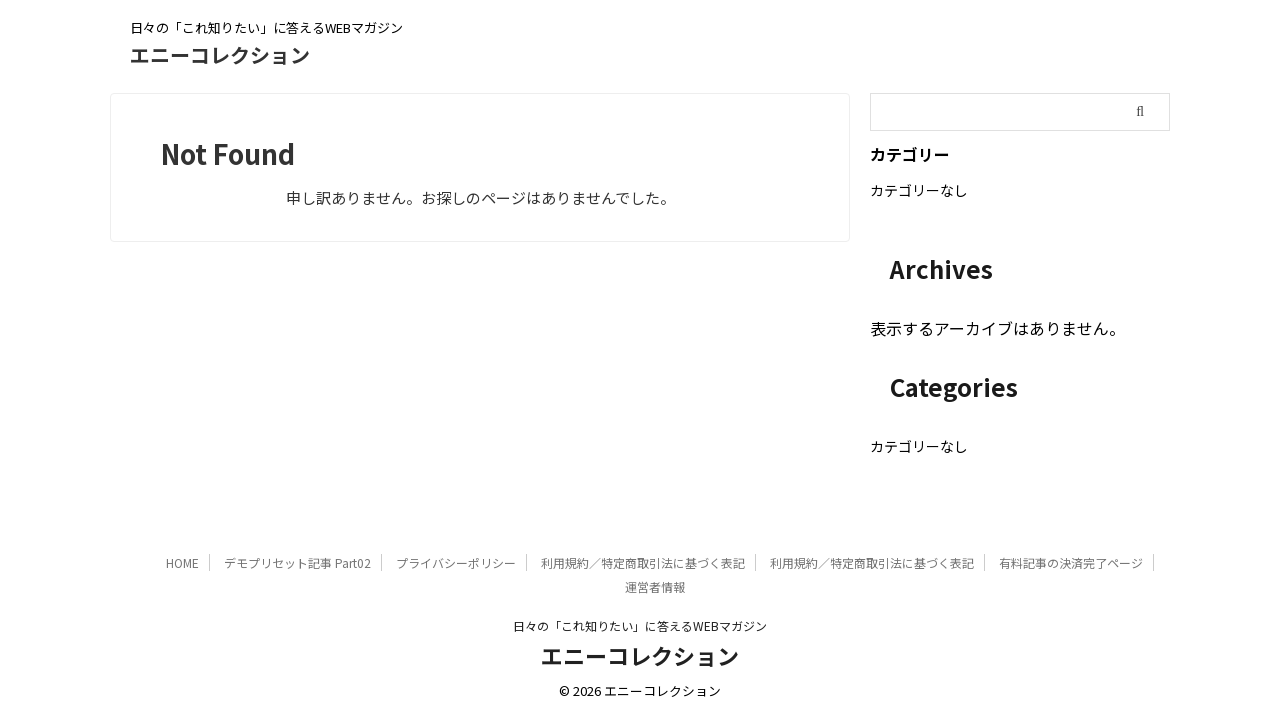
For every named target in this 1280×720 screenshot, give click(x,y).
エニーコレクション (220, 54)
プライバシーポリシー (456, 562)
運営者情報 (655, 586)
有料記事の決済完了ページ (1071, 562)
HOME (182, 562)
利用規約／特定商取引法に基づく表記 (643, 562)
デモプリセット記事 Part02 (297, 562)
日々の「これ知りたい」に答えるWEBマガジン (640, 625)
